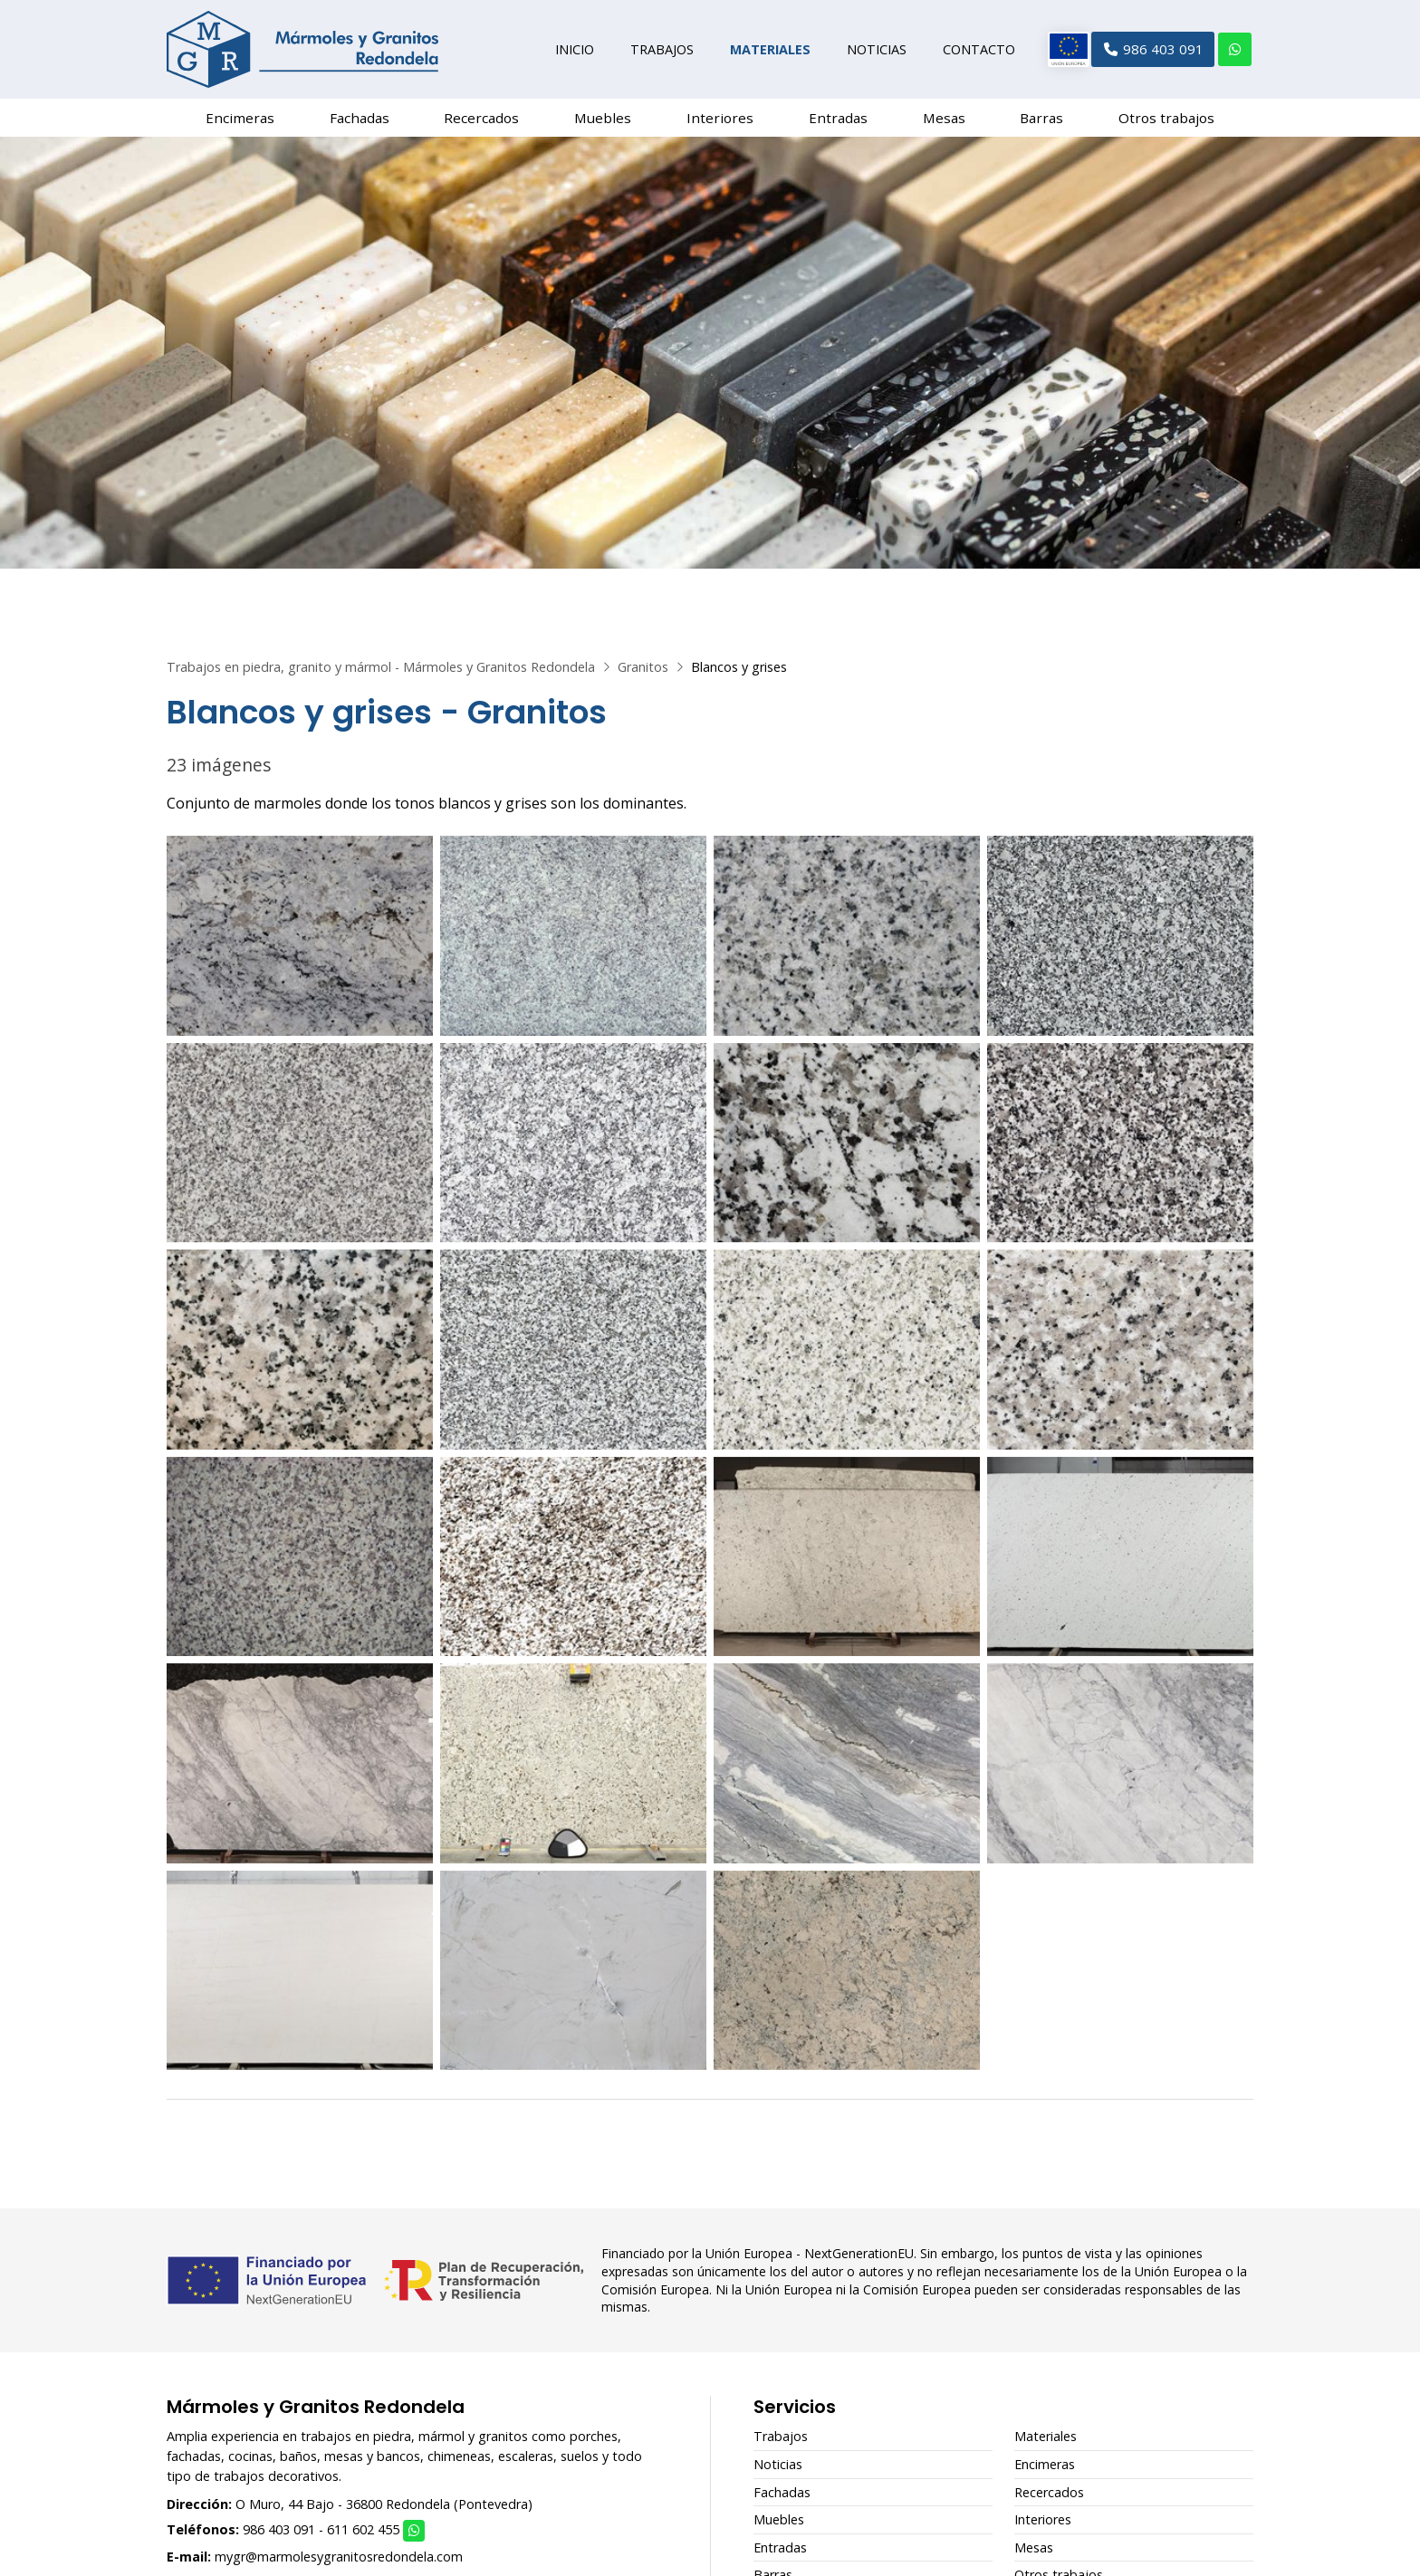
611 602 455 (363, 2536)
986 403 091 (279, 2536)
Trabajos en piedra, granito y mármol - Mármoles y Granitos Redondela (381, 674)
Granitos (643, 674)
